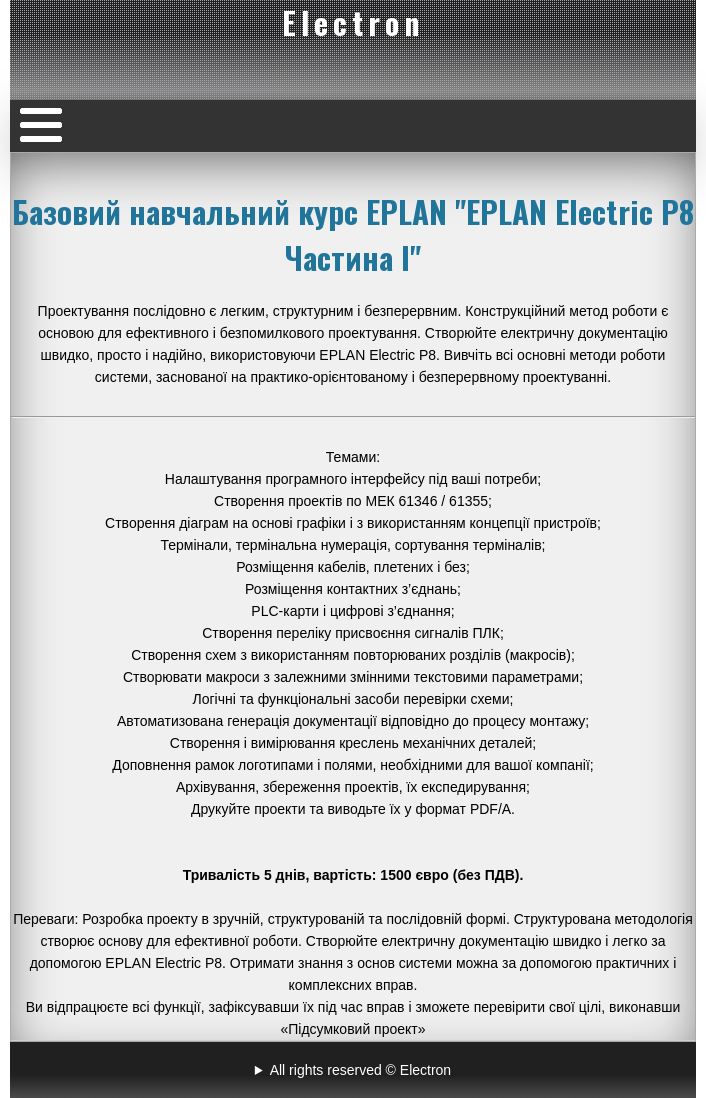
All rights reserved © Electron (361, 1070)
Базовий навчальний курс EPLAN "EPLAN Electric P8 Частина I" (353, 234)
